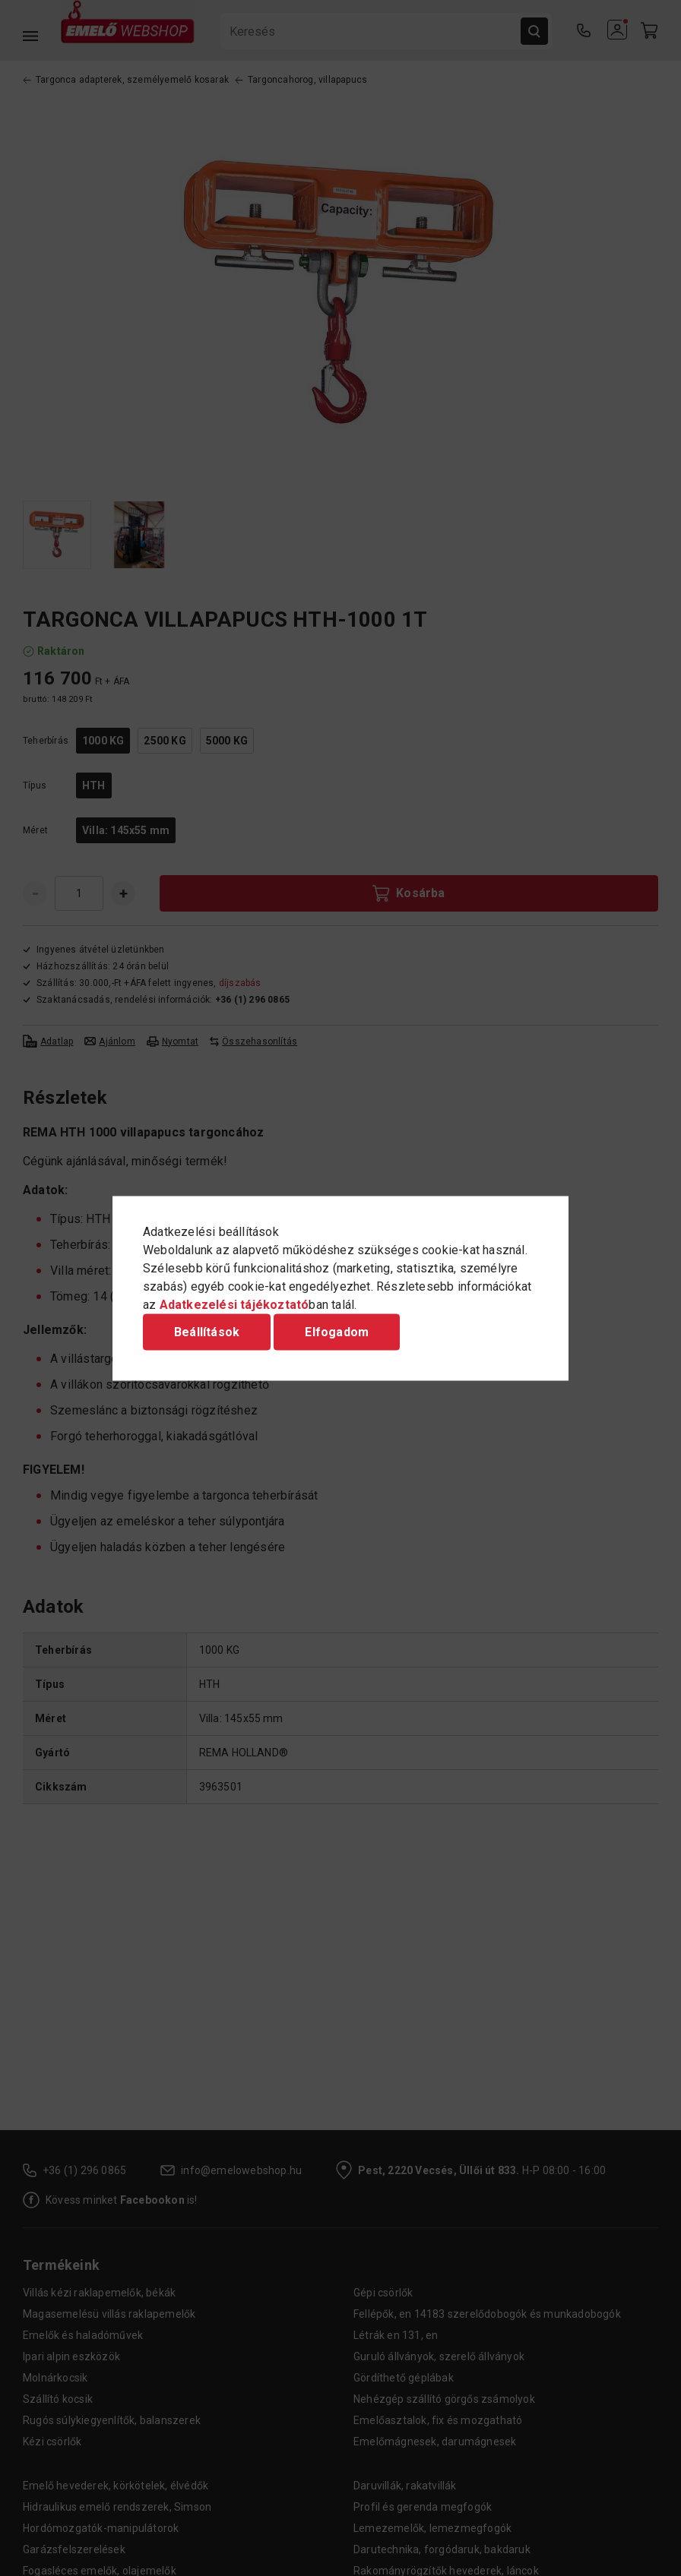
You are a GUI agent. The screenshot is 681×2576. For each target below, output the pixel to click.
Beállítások (206, 1331)
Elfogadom (337, 1331)
